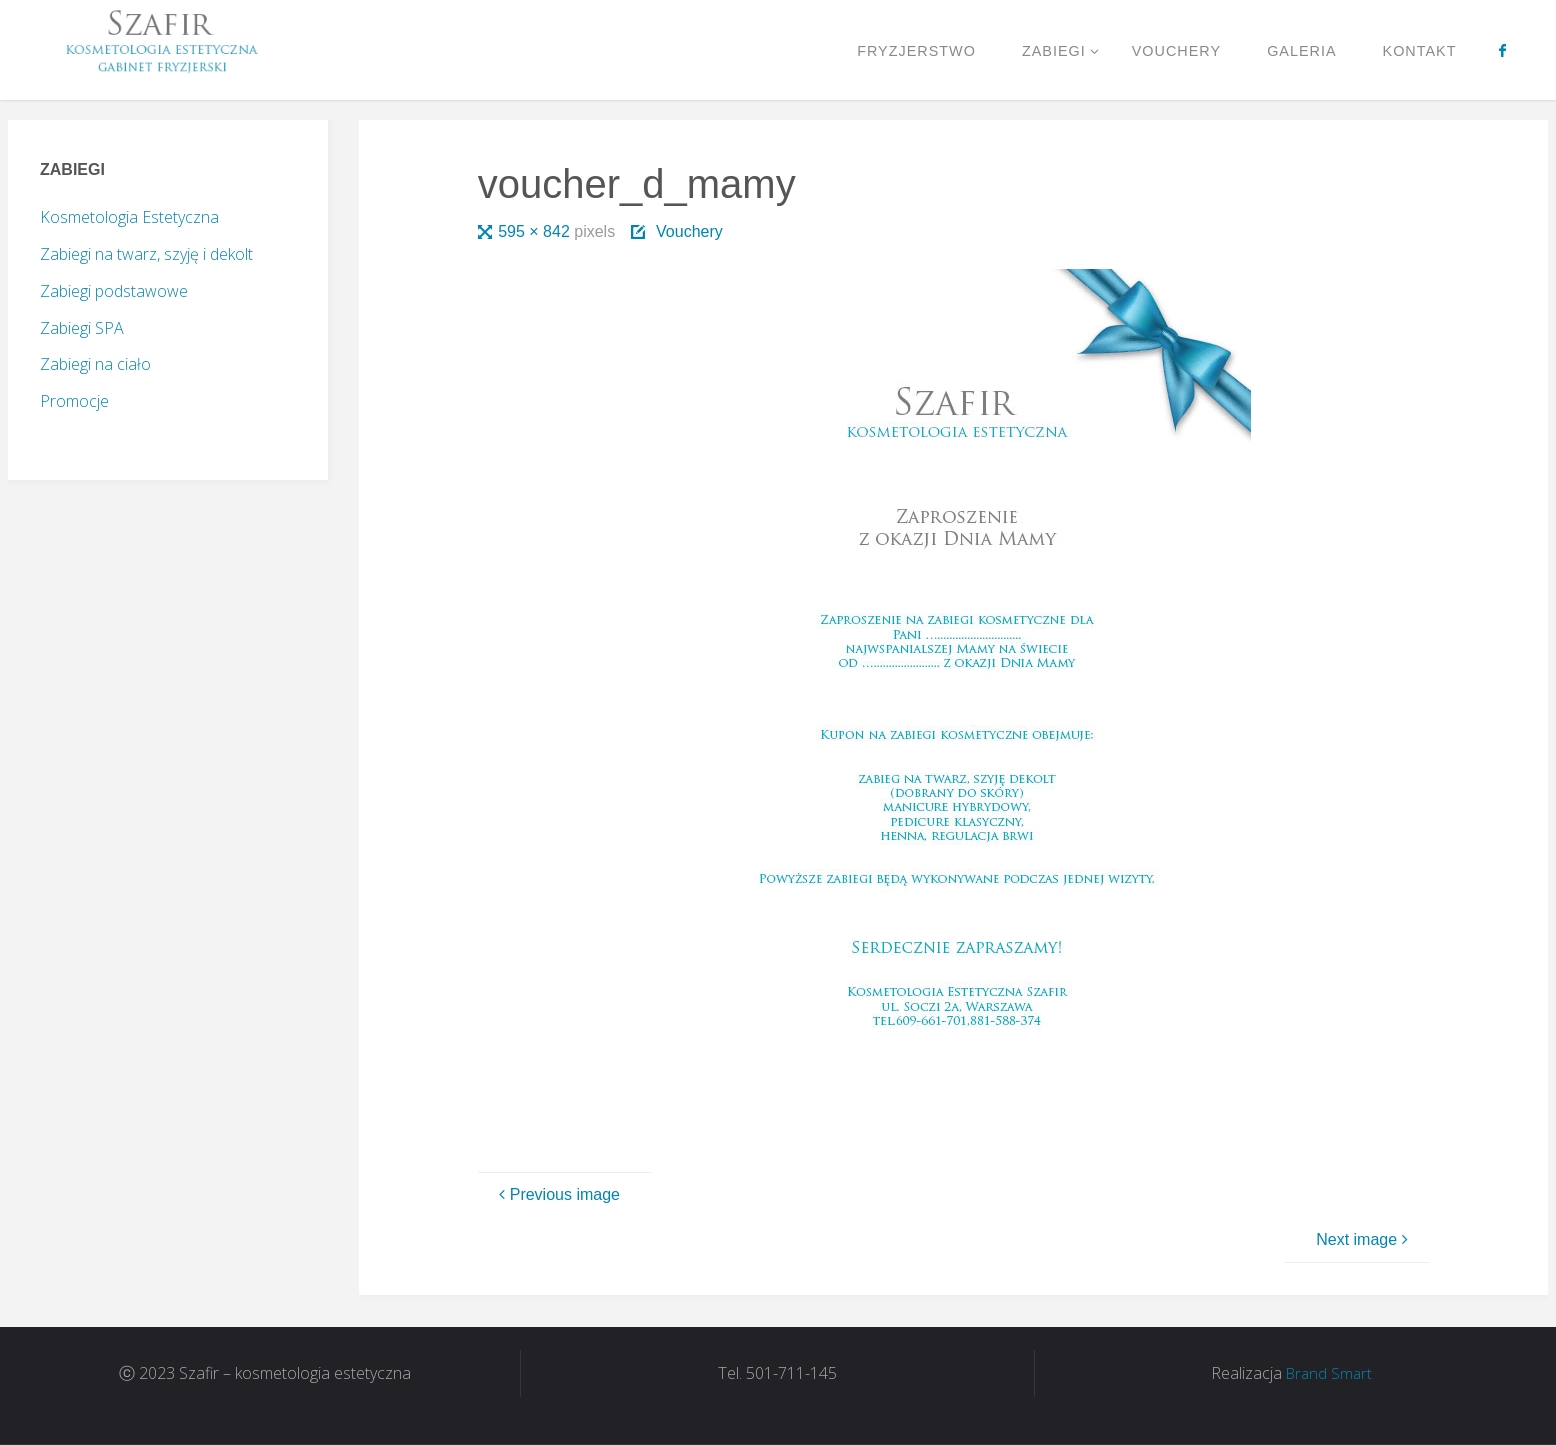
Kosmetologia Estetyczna (129, 217)
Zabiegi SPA (82, 328)
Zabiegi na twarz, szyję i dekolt (146, 254)
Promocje (74, 401)
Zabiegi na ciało (95, 364)
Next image (1364, 1239)
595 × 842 (536, 231)
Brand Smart (1329, 1373)
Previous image (557, 1194)
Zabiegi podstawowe (114, 291)
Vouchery (689, 231)
